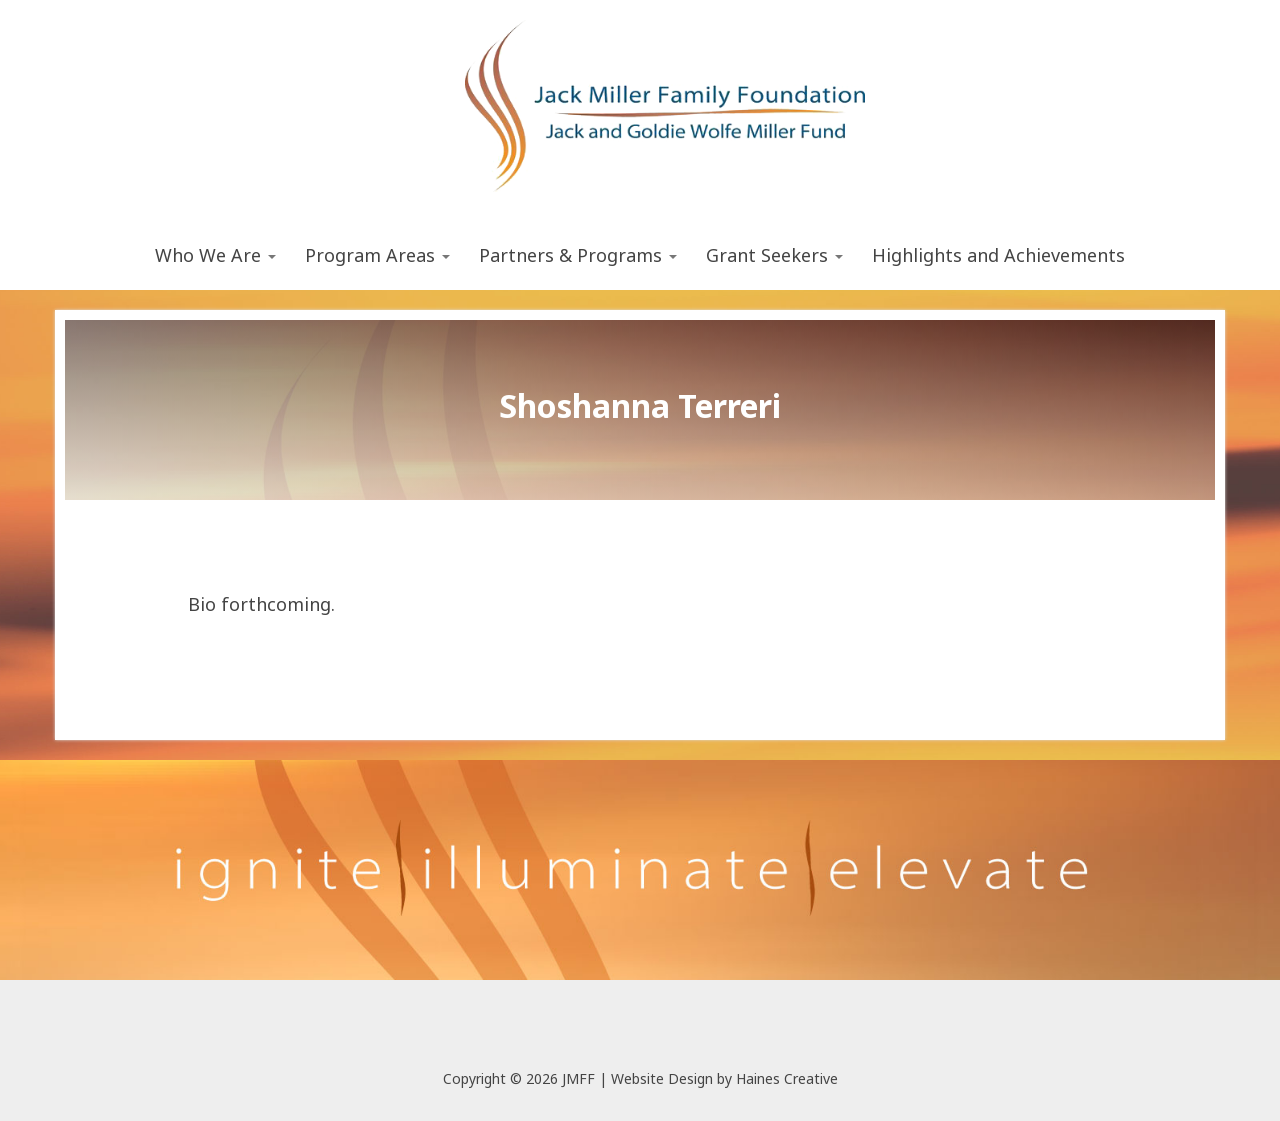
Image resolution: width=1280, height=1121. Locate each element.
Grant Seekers (774, 255)
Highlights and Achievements (998, 255)
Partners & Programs (578, 255)
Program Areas (377, 255)
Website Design (662, 1078)
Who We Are (215, 255)
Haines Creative (787, 1078)
